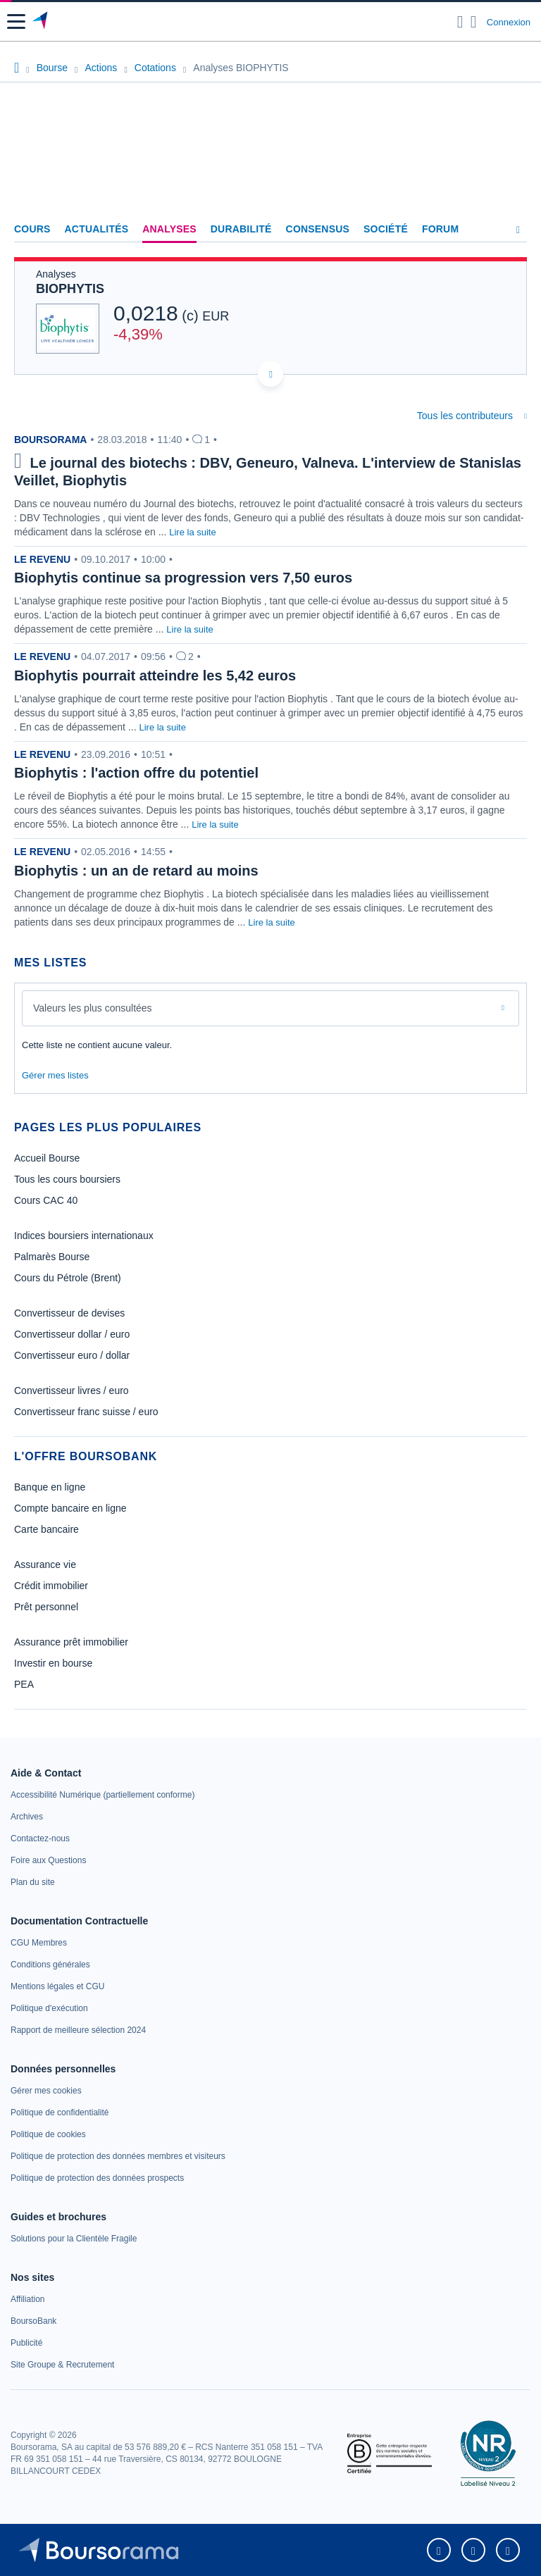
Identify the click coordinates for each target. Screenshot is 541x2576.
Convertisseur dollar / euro (72, 1334)
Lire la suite (192, 532)
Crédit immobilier (51, 1585)
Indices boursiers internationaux (84, 1235)
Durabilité (241, 229)
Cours (32, 229)
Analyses (169, 229)
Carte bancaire (46, 1529)
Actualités (97, 229)
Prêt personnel (46, 1606)
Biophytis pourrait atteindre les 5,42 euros (155, 675)
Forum (440, 229)
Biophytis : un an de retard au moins (136, 870)
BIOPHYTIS (70, 289)
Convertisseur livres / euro (71, 1390)
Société (385, 229)
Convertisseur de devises (69, 1313)
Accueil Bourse (47, 1158)
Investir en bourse (53, 1663)
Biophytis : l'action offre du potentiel (136, 772)
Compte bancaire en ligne (70, 1508)
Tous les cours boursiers (67, 1179)
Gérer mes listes (55, 1075)
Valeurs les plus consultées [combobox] (92, 1008)
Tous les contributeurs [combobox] (465, 415)
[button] (16, 21)
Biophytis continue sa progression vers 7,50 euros (183, 577)
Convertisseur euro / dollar (72, 1355)
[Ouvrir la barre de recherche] (460, 21)
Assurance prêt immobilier (71, 1642)
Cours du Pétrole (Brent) (67, 1277)
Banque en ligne (49, 1487)
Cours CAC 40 (45, 1200)
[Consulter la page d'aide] (474, 21)
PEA (24, 1684)
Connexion (508, 22)
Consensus (317, 229)
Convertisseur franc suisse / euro (86, 1411)
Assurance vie (45, 1564)
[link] (102, 1795)
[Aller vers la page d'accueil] (41, 22)
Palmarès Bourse (51, 1256)
